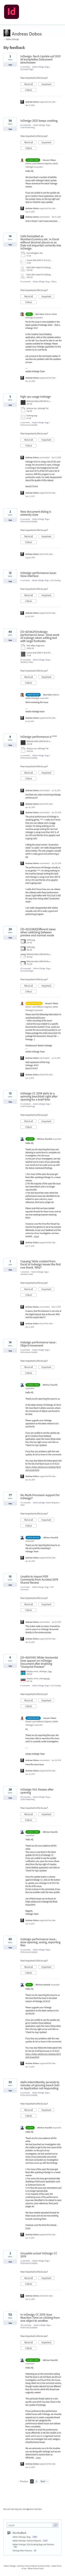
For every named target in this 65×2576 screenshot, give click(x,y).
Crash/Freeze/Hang (27, 127)
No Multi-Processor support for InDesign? (40, 1496)
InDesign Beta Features (23, 2550)
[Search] (55, 2525)
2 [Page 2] (36, 2481)
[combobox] (30, 2525)
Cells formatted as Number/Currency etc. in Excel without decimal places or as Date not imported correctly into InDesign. (40, 242)
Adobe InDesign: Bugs (40, 67)
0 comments (25, 67)
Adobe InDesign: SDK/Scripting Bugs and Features (33, 2544)
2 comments (25, 580)
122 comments (25, 2325)
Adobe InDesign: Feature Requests (46, 1502)
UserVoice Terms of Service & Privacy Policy (33, 2566)
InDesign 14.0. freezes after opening (36, 1790)
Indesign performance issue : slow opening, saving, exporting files (40, 1942)
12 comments (25, 1950)
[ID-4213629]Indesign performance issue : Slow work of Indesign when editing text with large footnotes (39, 636)
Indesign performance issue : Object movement (38, 1343)
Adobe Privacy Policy (36, 2568)
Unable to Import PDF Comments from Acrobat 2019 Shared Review (39, 1579)
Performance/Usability (28, 425)
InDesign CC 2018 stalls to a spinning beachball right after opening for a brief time (39, 1096)
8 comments (25, 1350)
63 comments (25, 125)
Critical (31, 90)
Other (22, 1505)
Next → (44, 2481)
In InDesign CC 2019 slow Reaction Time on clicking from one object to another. (40, 2318)
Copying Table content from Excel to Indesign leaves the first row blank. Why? (40, 1264)
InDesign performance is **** (38, 737)
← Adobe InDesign (11, 39)
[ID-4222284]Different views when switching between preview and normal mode (38, 932)
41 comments (25, 1104)
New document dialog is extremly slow (35, 513)
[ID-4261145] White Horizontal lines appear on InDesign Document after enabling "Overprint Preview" (39, 1662)
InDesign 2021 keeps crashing (39, 121)
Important (48, 84)
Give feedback (19, 2532)
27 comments (25, 660)
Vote (10, 65)
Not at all (30, 84)
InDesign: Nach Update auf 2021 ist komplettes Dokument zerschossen (40, 59)
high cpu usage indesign (35, 396)
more (36, 1236)
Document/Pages (26, 69)
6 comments (25, 2093)
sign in (29, 2509)
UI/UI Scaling (55, 580)
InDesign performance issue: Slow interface (38, 574)
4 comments (25, 755)
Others (54, 281)
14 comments (25, 1502)
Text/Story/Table (26, 662)
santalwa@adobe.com (35, 1017)
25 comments (25, 1797)
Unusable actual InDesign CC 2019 (38, 2254)
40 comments (25, 968)
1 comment (24, 1272)
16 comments (25, 281)
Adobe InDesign (10, 2566)
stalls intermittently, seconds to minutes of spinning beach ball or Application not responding (39, 2085)
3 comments (25, 422)
